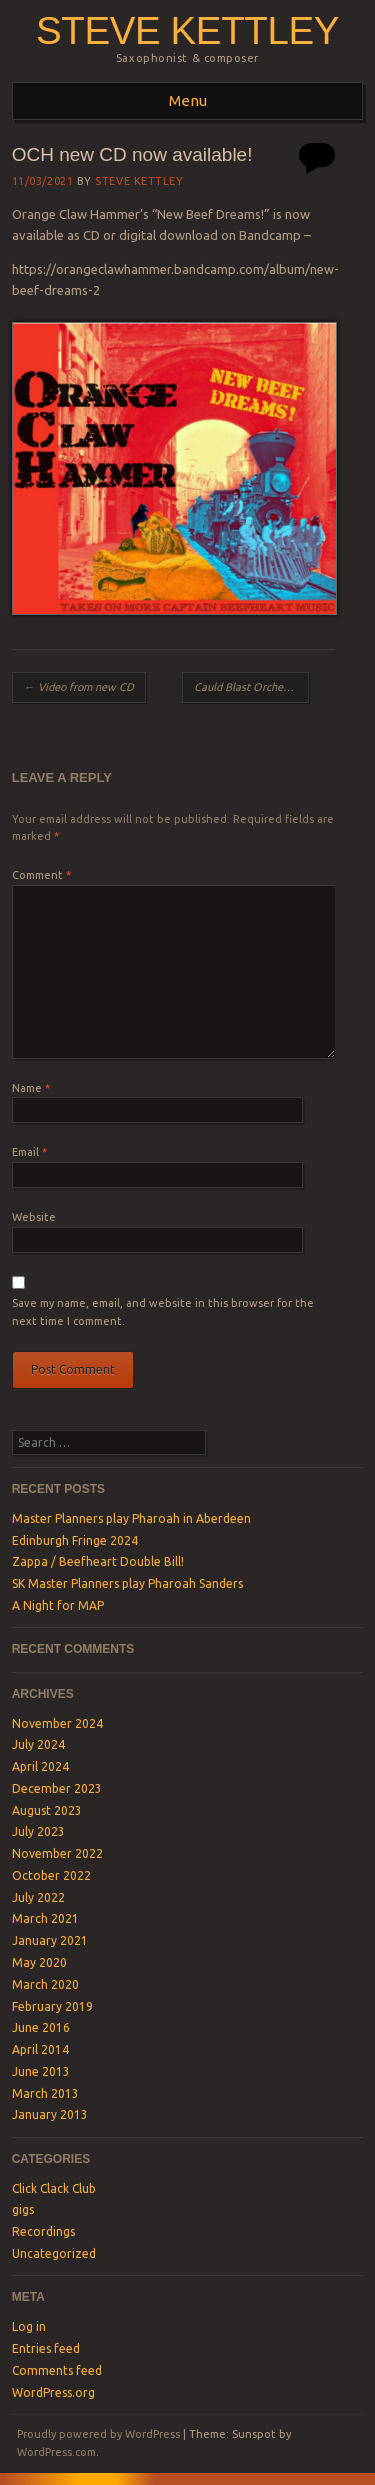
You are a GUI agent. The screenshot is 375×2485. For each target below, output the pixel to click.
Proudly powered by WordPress (98, 2434)
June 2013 (41, 2071)
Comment (41, 875)
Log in (29, 2326)
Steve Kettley (139, 181)
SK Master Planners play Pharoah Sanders (127, 1583)
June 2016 (41, 2027)
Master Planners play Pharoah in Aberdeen (131, 1518)
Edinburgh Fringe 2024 (75, 1540)
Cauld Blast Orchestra (252, 687)
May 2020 (39, 1962)
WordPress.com (56, 2452)
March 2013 (45, 2093)
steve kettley (187, 30)
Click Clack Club (54, 2188)
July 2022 (38, 1897)
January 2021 (50, 1940)
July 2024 (38, 1744)
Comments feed (57, 2370)
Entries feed (46, 2348)
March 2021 (45, 1918)
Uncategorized (54, 2253)
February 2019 (52, 2006)
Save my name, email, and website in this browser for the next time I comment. (163, 1312)
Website (34, 1217)
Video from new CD (79, 687)
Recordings (43, 2231)
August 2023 (47, 1810)
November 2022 (57, 1853)
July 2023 (38, 1831)
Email (29, 1152)
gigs (23, 2209)
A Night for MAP (58, 1605)
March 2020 (45, 1984)
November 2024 (57, 1723)
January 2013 (50, 2114)
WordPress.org (53, 2392)
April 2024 (40, 1766)
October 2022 (51, 1875)
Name (31, 1088)
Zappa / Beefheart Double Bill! (98, 1561)
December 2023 (57, 1788)
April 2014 (40, 2049)
